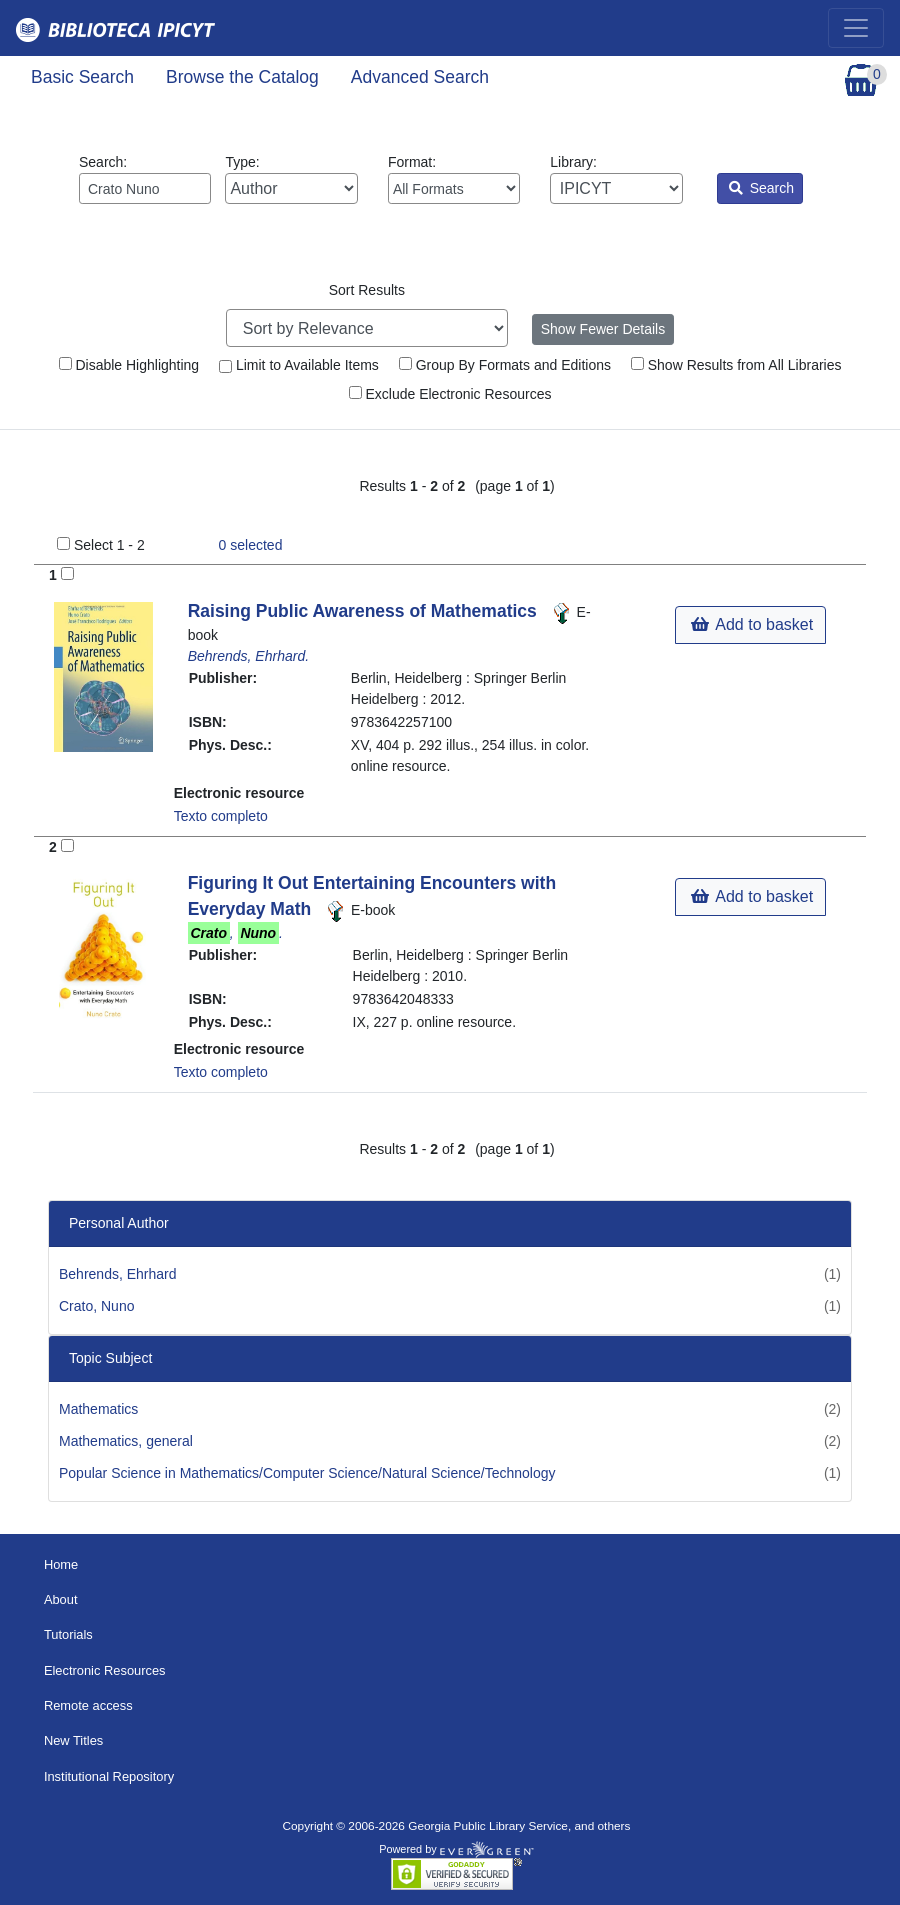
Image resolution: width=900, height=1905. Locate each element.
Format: (454, 179)
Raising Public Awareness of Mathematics (365, 611)
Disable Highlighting (129, 365)
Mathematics (98, 1409)
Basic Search (82, 77)
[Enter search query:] (145, 188)
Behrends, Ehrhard (118, 1274)
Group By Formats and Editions (505, 365)
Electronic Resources (105, 1670)
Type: (291, 179)
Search (761, 188)
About (61, 1599)
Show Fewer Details (603, 329)
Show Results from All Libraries (736, 365)
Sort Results (367, 290)
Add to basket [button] (752, 624)
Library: (616, 179)
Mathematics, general (126, 1441)
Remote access (88, 1705)
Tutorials (68, 1634)
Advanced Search (420, 77)
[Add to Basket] (67, 573)
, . (235, 933)
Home (61, 1564)
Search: (145, 179)
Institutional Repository (109, 1776)
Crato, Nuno (96, 1306)
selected (251, 545)
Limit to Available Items (299, 365)
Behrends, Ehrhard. (248, 656)
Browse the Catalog (242, 77)
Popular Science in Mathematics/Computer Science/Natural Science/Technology (307, 1473)
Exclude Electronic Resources (450, 394)
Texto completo (221, 816)
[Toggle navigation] (856, 28)
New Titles (73, 1740)
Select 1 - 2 (109, 545)
